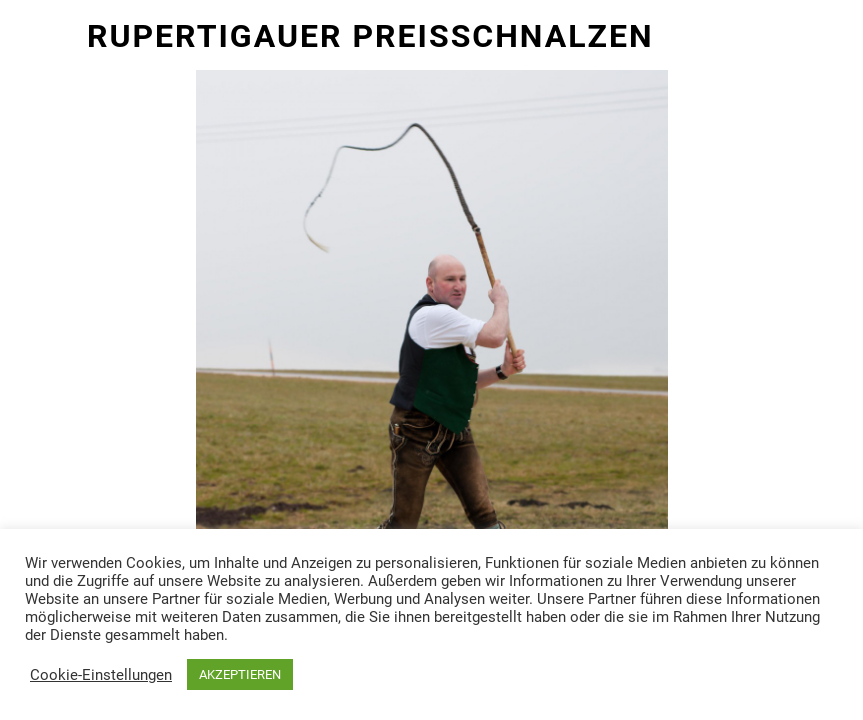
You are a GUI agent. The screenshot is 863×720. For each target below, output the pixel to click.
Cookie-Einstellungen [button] (101, 675)
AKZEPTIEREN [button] (240, 674)
